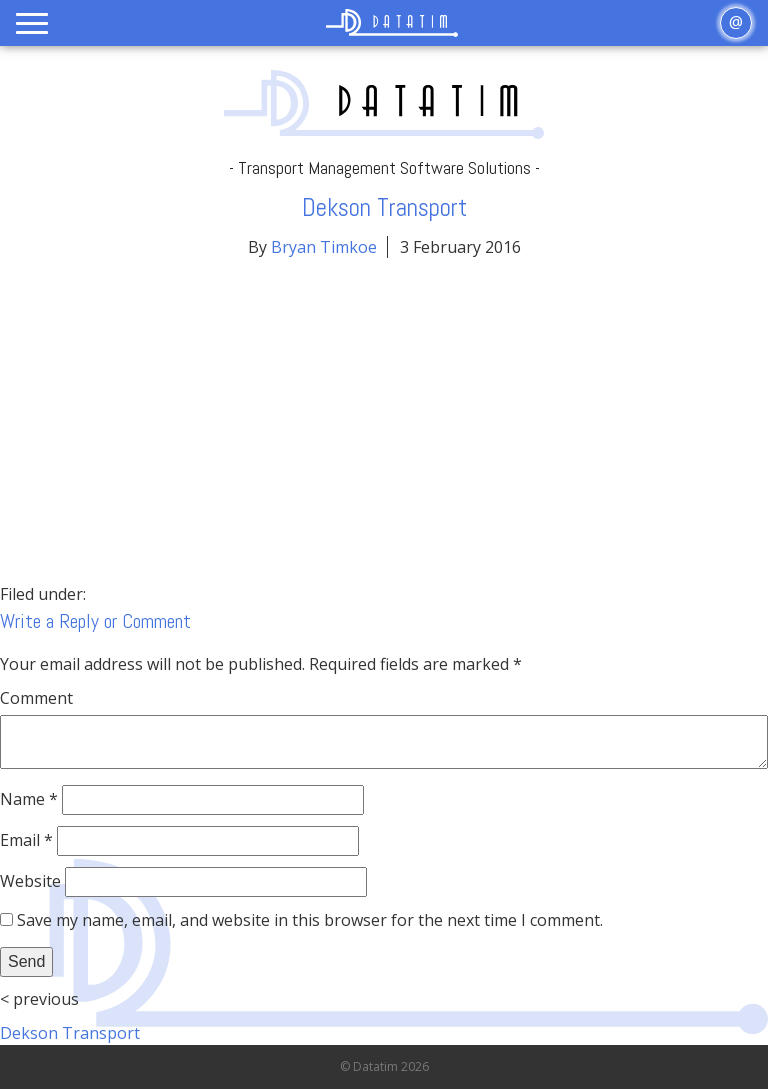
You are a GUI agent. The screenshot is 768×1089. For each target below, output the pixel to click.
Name (29, 799)
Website (30, 881)
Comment (36, 698)
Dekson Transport (70, 1033)
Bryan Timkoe (324, 247)
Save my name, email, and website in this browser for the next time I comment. (310, 920)
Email (26, 840)
